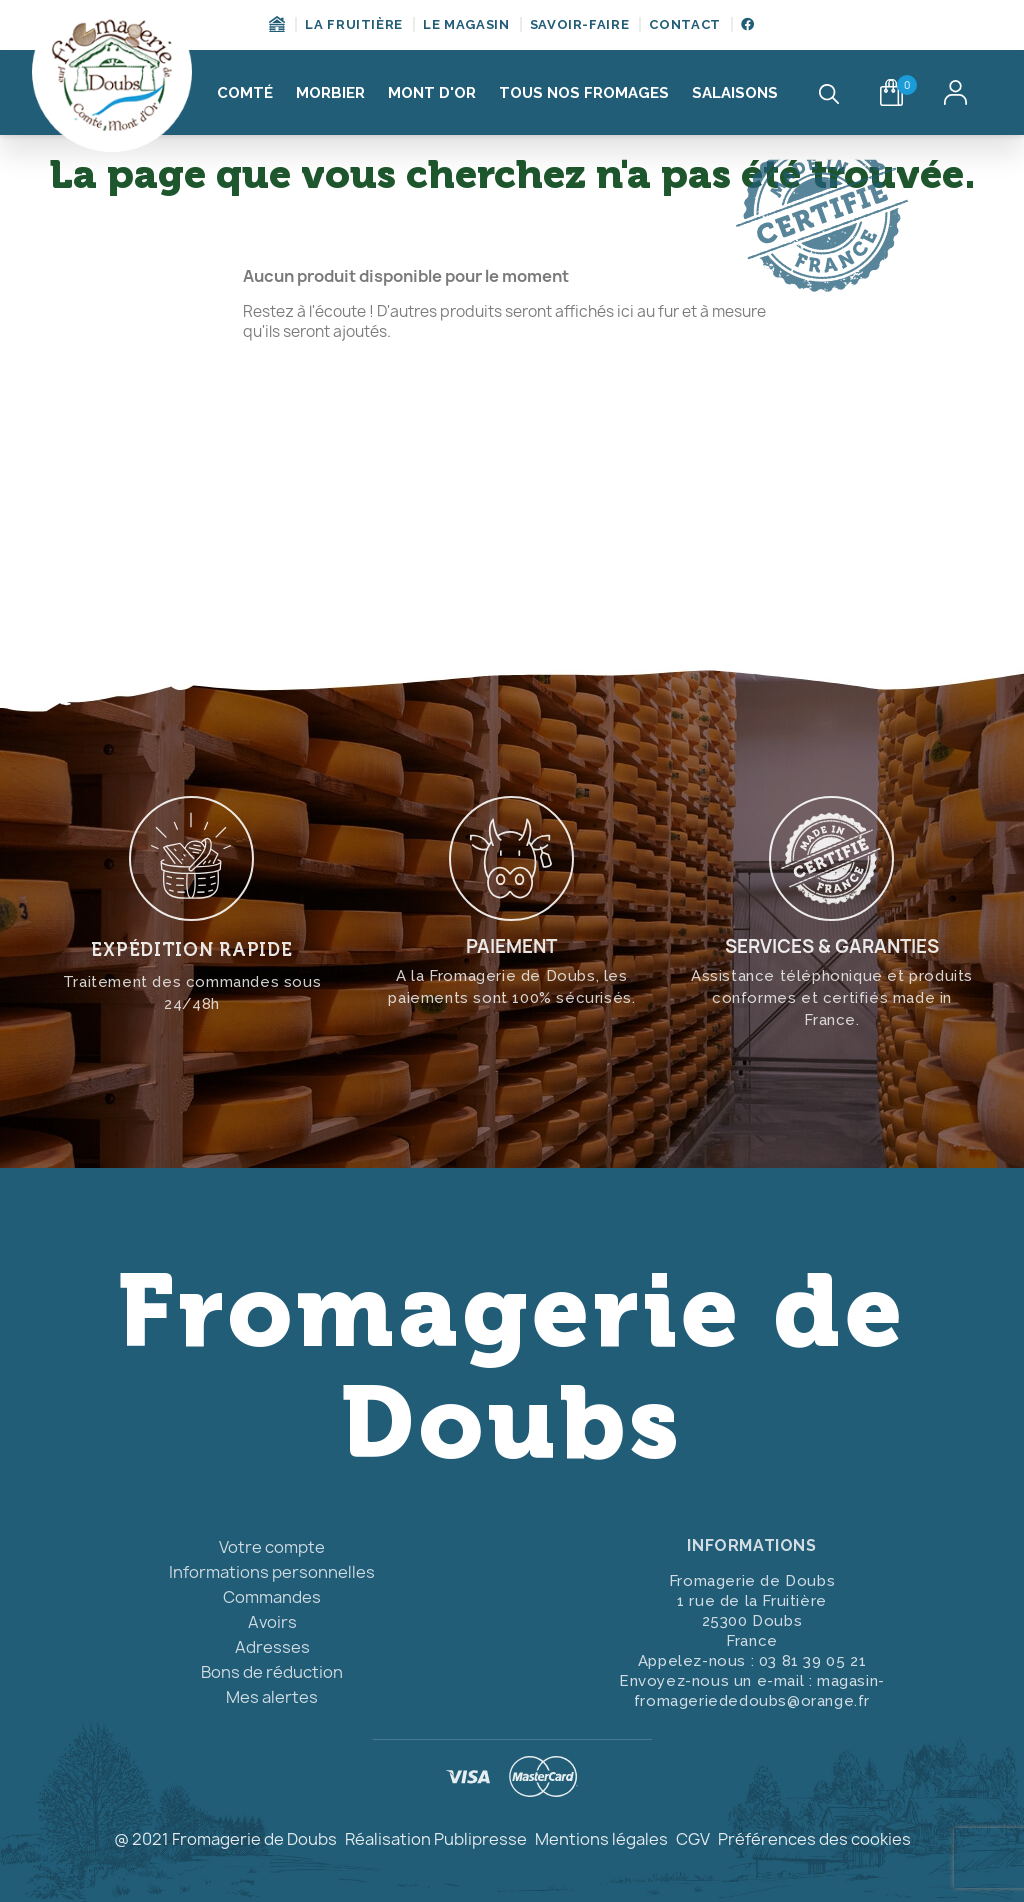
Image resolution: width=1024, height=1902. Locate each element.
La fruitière (354, 24)
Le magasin (466, 24)
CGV (693, 1839)
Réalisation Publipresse (436, 1839)
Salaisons (735, 93)
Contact (685, 24)
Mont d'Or (432, 93)
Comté (245, 93)
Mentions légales (601, 1839)
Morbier (330, 93)
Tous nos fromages (584, 93)
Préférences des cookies (814, 1839)
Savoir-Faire (580, 24)
